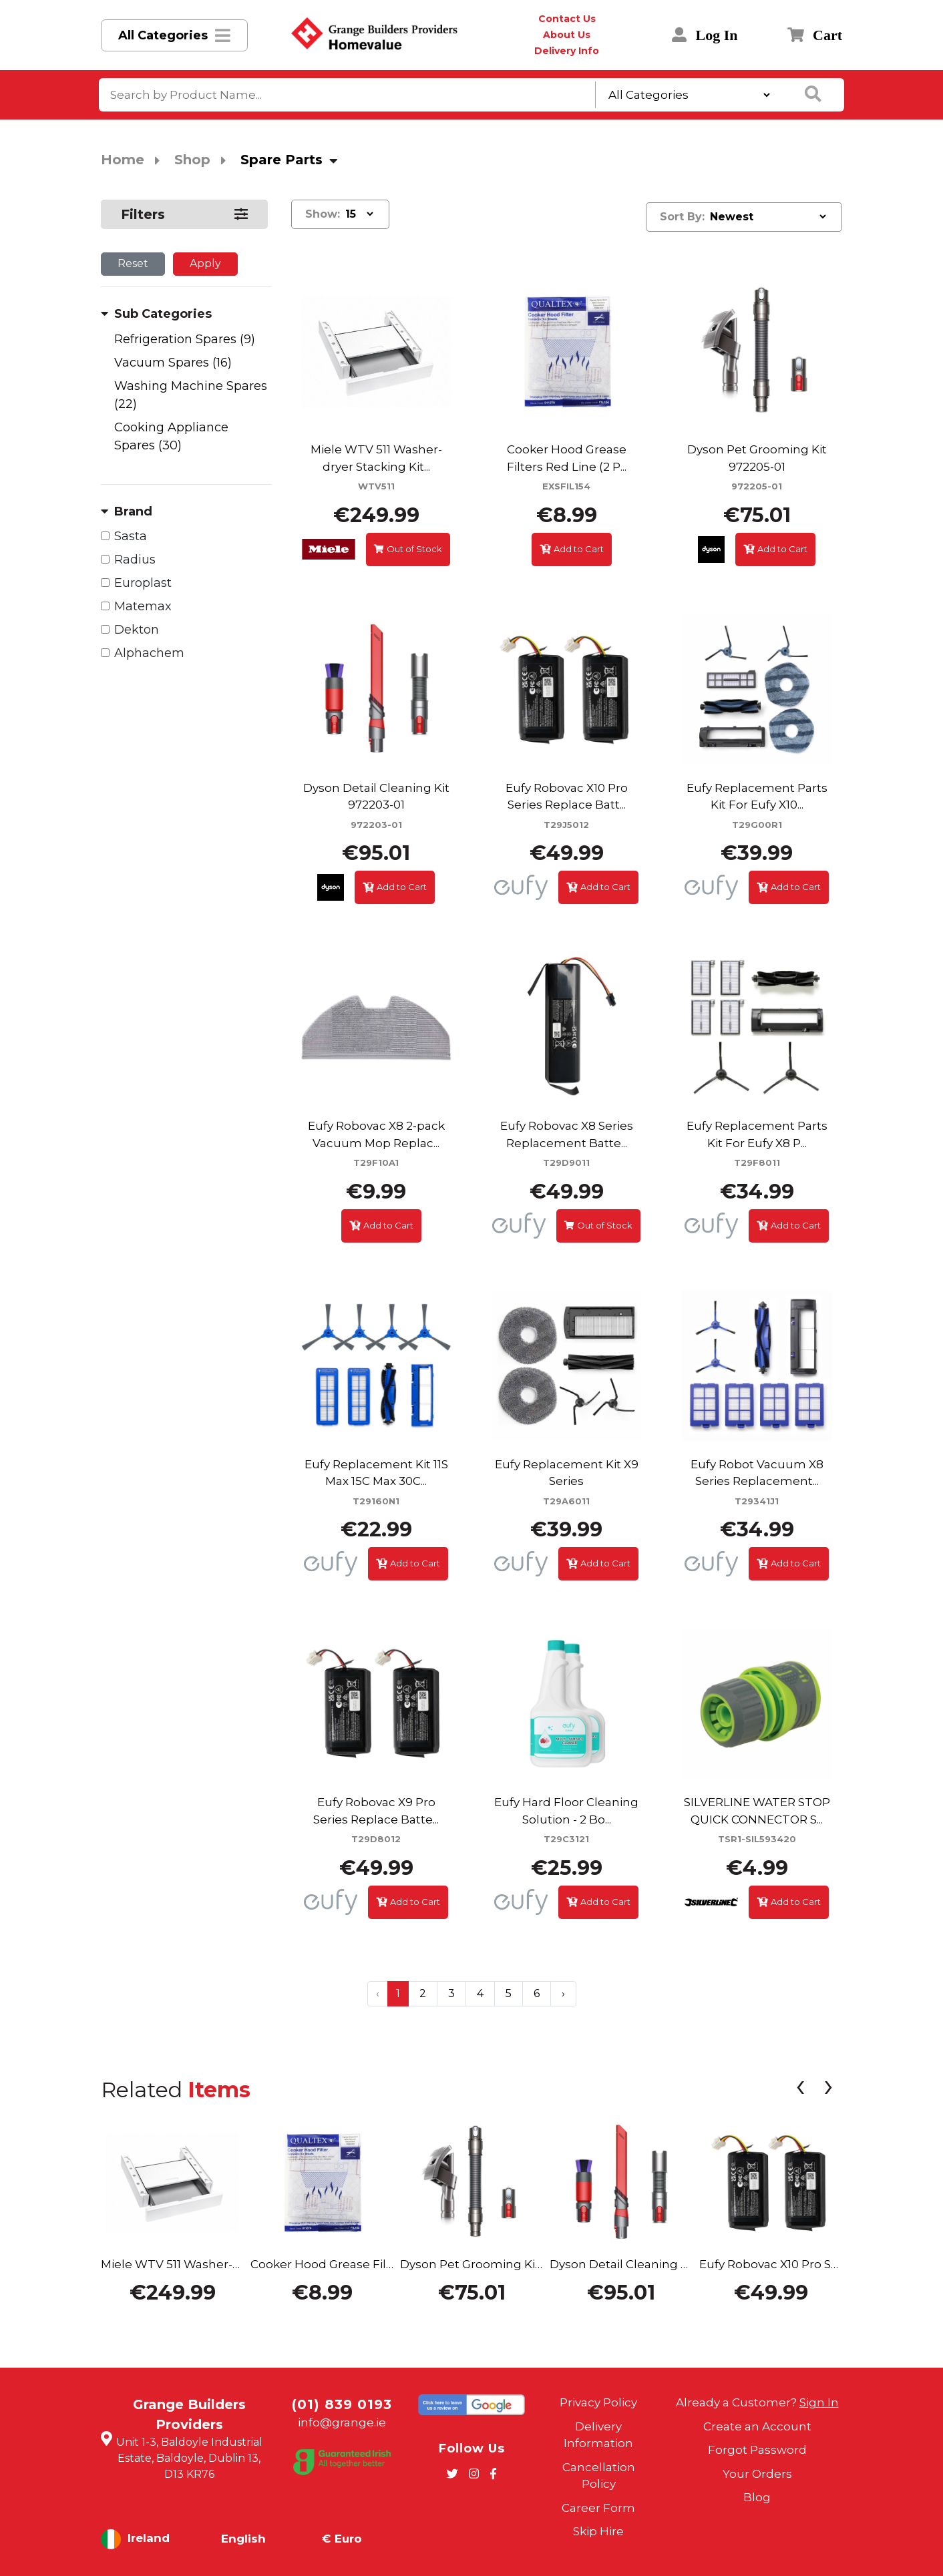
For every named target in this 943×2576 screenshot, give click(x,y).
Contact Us (567, 19)
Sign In (819, 2402)
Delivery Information (598, 2435)
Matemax (143, 606)
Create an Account (757, 2426)
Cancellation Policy (598, 2475)
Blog (757, 2497)
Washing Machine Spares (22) (190, 395)
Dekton (136, 629)
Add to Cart (572, 549)
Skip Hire (598, 2531)
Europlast (143, 583)
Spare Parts (281, 160)
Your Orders (757, 2474)
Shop (192, 160)
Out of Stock (408, 549)
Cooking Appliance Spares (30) (171, 436)
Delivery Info (566, 51)
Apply (205, 263)
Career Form (598, 2508)
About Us (566, 35)
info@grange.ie (342, 2422)
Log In (704, 35)
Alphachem (149, 653)
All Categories (163, 35)
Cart (814, 35)
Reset (133, 263)
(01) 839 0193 (342, 2404)
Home (122, 160)
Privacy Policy (598, 2402)
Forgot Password (757, 2449)
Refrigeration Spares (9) (184, 339)
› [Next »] (563, 1993)
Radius (135, 559)
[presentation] (800, 2089)
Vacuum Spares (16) (173, 362)
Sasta (130, 536)
